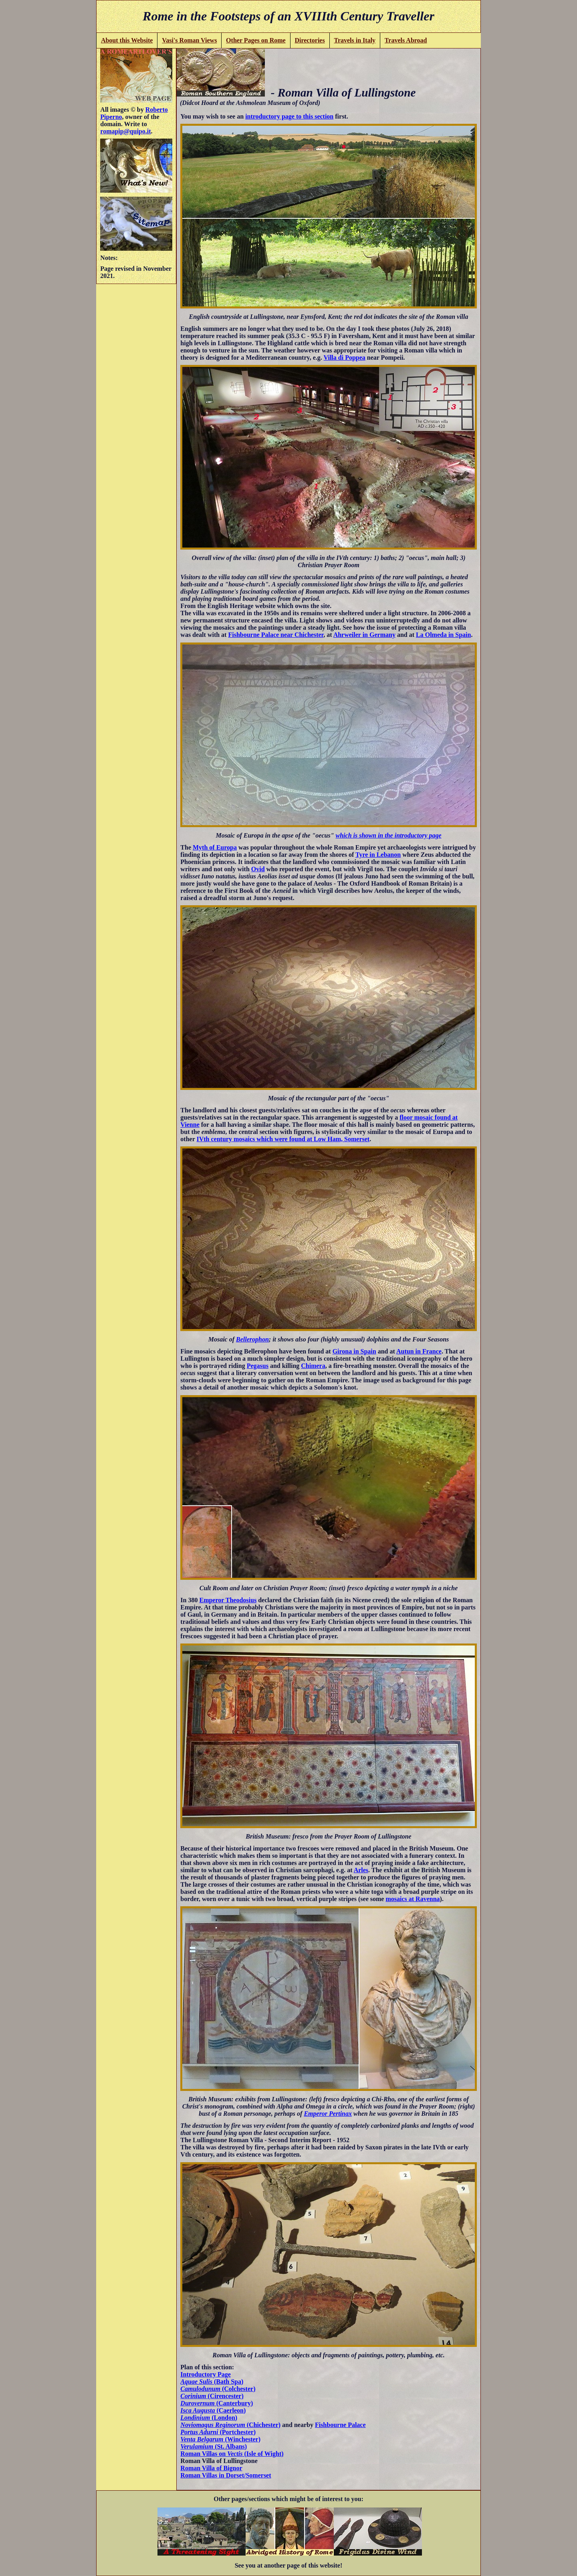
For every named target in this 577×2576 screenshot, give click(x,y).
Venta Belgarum (201, 2439)
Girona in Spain (354, 1351)
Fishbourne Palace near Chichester (275, 634)
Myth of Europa (215, 847)
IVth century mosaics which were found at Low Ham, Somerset (282, 1139)
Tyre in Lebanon (378, 854)
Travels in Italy (354, 40)
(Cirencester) (211, 2396)
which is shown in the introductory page (389, 835)
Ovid (258, 869)
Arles (361, 1870)
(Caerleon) (213, 2410)
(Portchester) (237, 2432)
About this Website (127, 40)
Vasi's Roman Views (189, 40)
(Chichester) (262, 2424)
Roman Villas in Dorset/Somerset (225, 2475)
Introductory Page (205, 2374)
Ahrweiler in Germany (364, 634)
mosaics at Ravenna (412, 1898)
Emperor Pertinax (328, 2113)
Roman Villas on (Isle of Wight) (231, 2453)
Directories (310, 40)
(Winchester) (241, 2439)
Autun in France (419, 1351)
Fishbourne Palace (340, 2424)
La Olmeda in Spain (443, 634)
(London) (208, 2417)
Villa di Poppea (344, 357)
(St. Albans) (213, 2446)
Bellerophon (252, 1339)
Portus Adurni (199, 2432)
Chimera (313, 1365)
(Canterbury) (216, 2403)
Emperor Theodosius (227, 1600)
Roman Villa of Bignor (211, 2468)
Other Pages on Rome (256, 40)
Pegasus (257, 1365)
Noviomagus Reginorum (212, 2424)
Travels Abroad (406, 40)
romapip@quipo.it (125, 131)
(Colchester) (217, 2388)
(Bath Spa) (211, 2381)
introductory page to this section (289, 116)
